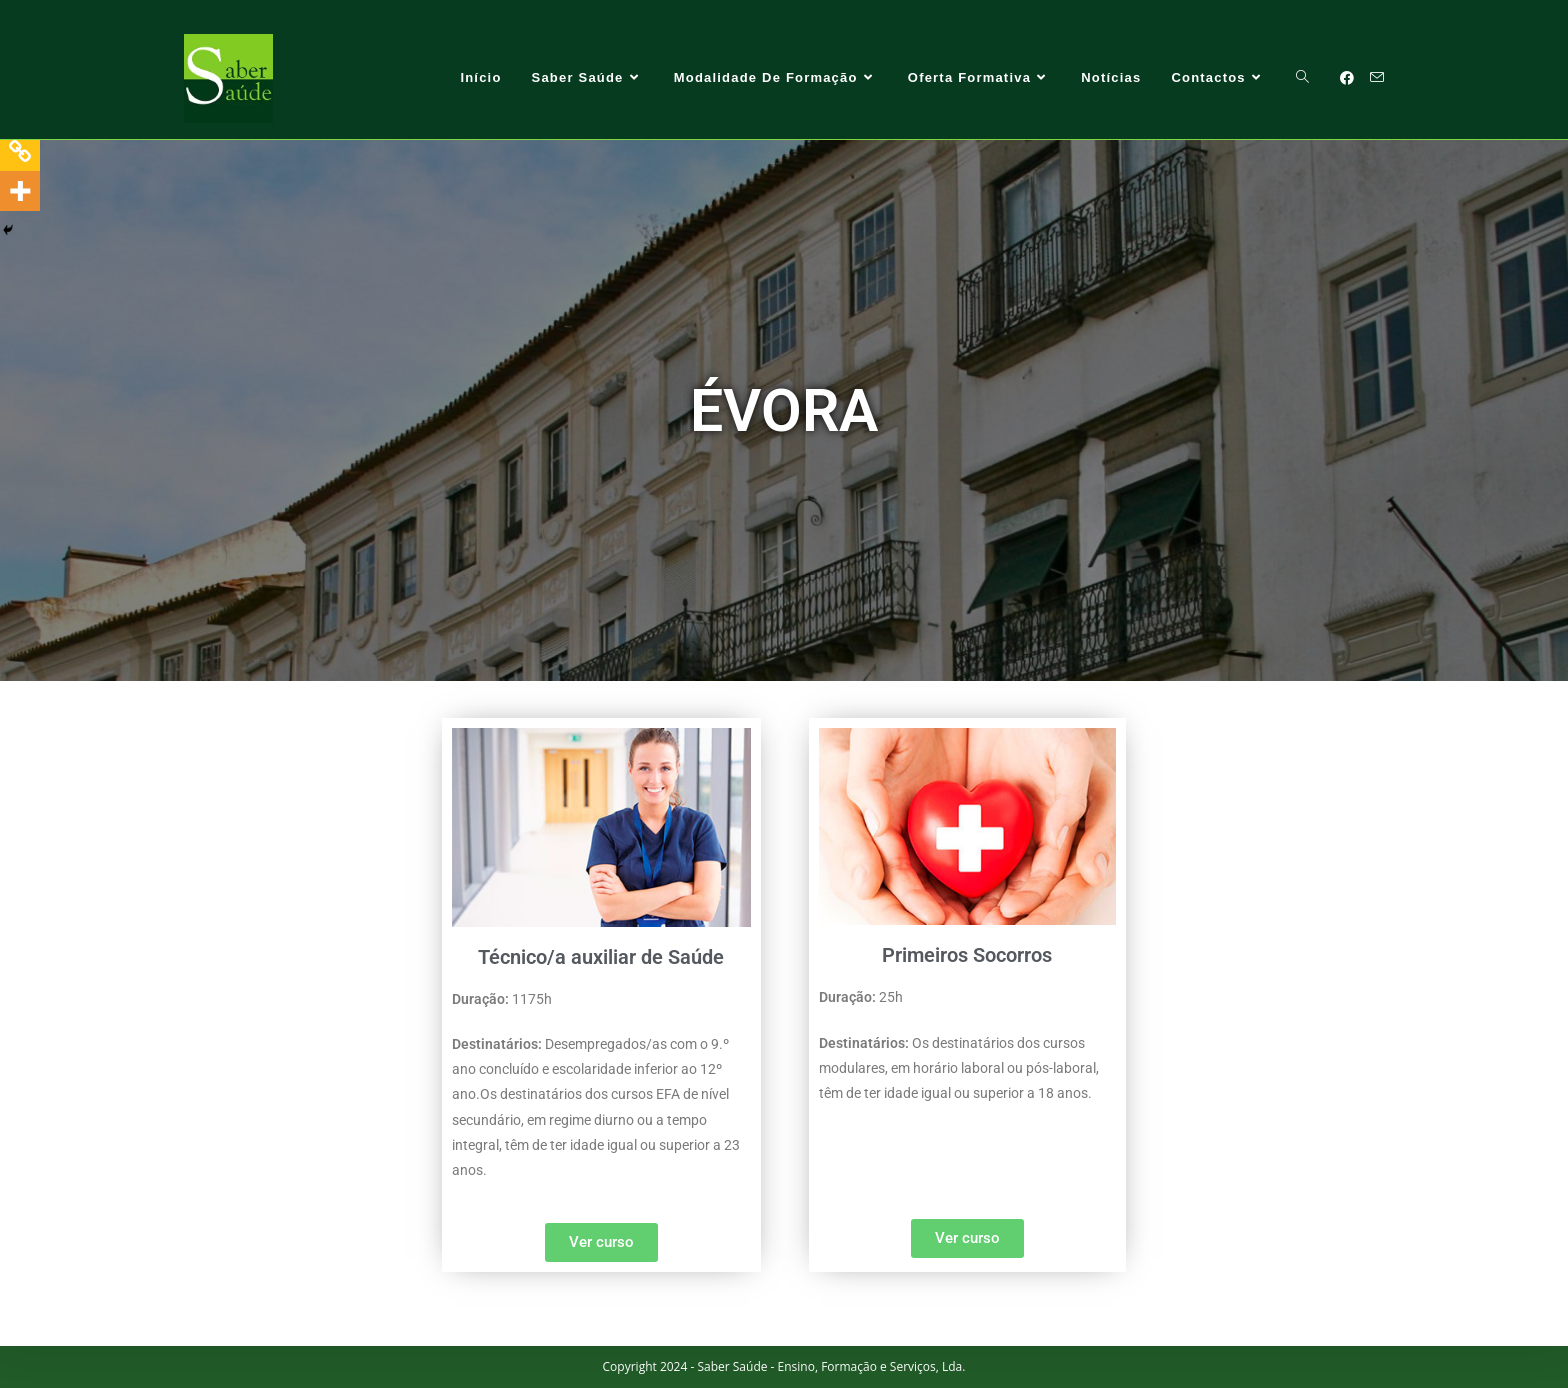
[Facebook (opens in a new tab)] (1347, 78)
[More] (20, 191)
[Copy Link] (20, 151)
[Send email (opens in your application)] (1377, 77)
